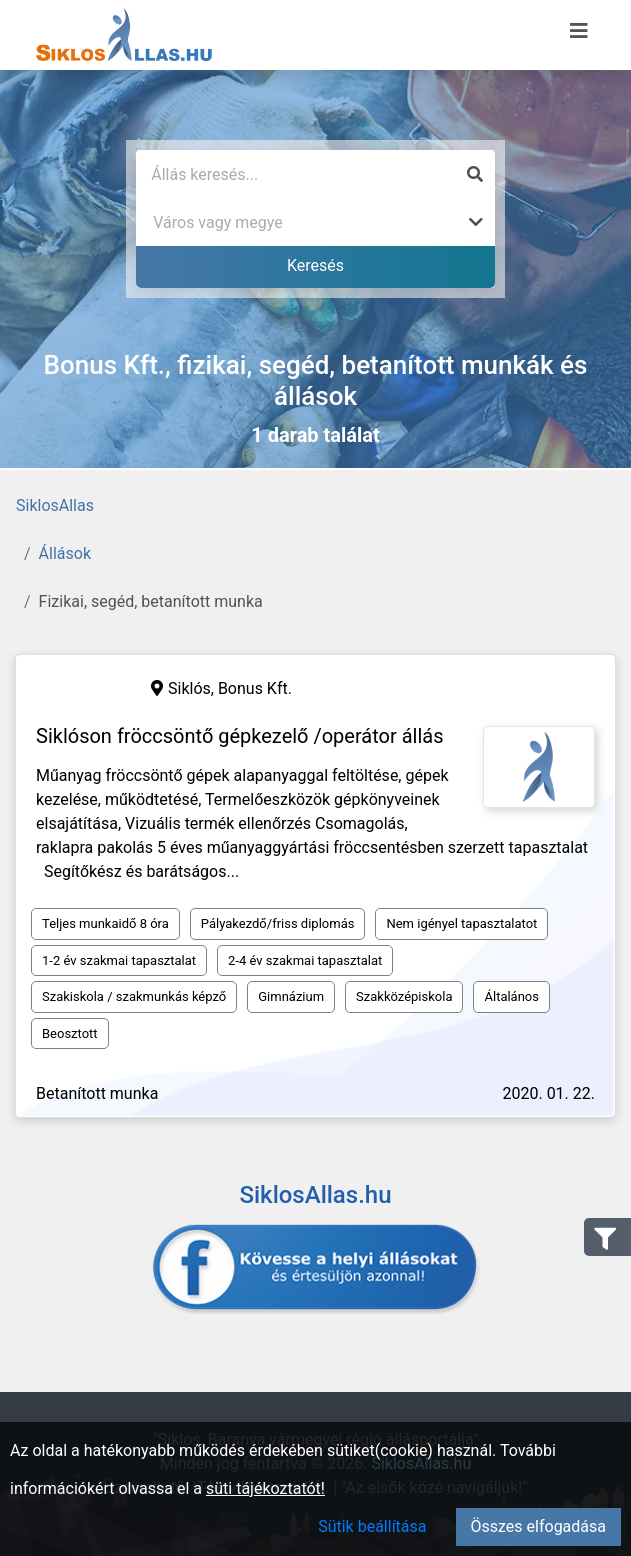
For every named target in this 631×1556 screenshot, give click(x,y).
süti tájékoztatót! (265, 1488)
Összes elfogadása (538, 1526)
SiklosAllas (55, 505)
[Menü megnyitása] (579, 31)
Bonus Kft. (255, 688)
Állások (65, 553)
